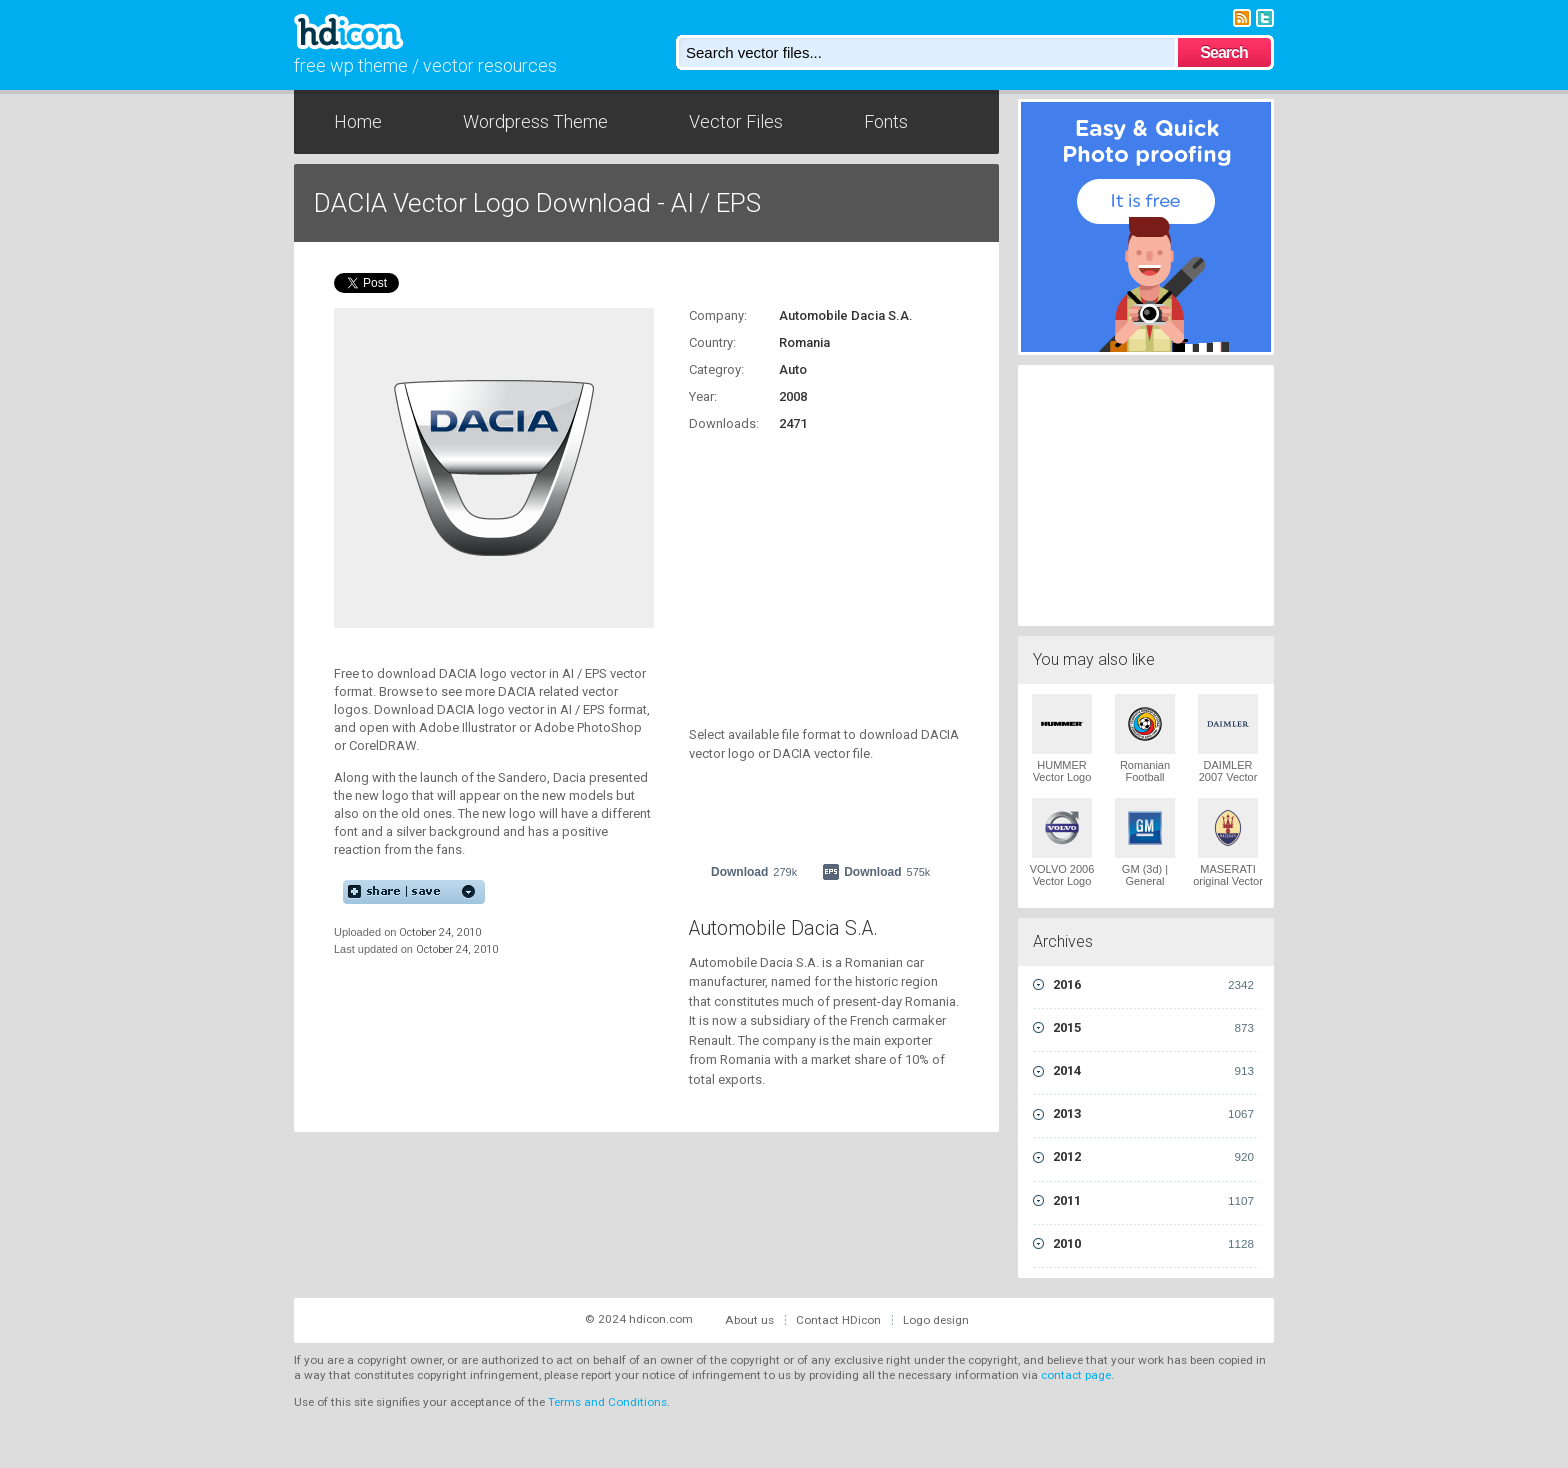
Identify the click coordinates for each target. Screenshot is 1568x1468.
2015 (1153, 1028)
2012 (1153, 1157)
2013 (1153, 1114)
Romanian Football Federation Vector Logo (1145, 783)
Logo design (936, 1320)
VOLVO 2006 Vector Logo (1062, 875)
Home (358, 121)
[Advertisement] (814, 568)
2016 (1153, 985)
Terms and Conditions (607, 1402)
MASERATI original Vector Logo (1228, 881)
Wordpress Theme (535, 121)
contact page (1076, 1375)
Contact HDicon (838, 1320)
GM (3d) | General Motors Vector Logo (1145, 887)
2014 (1153, 1071)
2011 (1153, 1201)
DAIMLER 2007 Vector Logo (1228, 777)
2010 (1153, 1244)
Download (754, 872)
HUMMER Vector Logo (1062, 771)
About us (749, 1320)
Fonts (886, 121)
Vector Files (736, 121)
